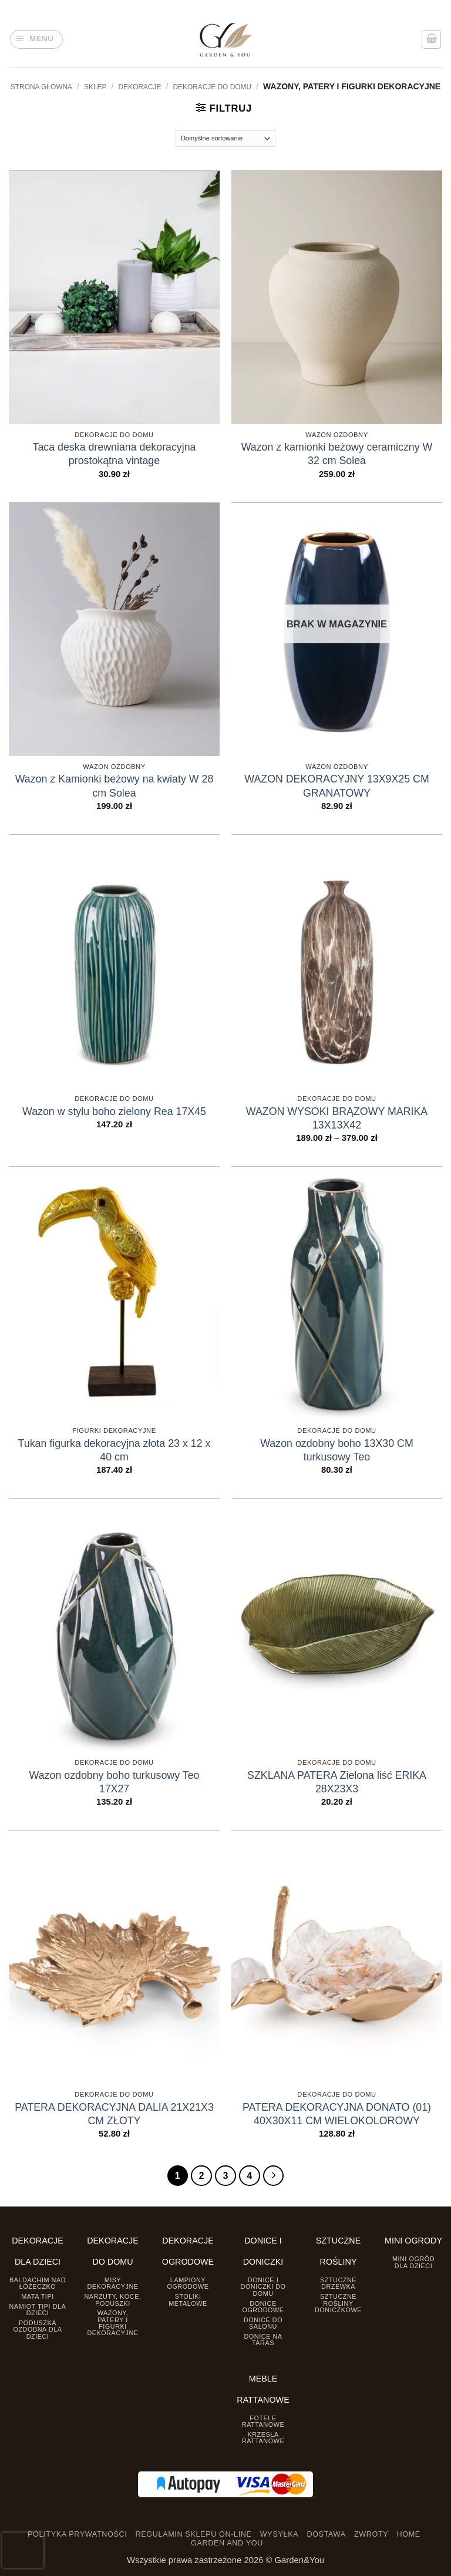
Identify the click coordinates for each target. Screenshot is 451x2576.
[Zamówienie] (226, 138)
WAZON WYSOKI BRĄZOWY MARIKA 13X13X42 (337, 1118)
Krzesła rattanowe (263, 2437)
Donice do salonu (263, 2322)
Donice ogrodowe (263, 2306)
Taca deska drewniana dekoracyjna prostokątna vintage (114, 453)
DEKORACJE (140, 87)
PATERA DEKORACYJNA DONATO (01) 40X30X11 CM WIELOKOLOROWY (337, 2114)
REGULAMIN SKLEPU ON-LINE (194, 2534)
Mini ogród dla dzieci (413, 2262)
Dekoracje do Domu (212, 87)
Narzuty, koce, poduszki (112, 2299)
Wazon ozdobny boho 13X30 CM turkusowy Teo (336, 1450)
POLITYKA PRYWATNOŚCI (77, 2534)
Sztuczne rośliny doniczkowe (338, 2303)
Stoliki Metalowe (188, 2299)
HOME (408, 2534)
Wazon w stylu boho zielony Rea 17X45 (114, 1111)
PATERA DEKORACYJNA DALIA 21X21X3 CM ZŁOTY (114, 2114)
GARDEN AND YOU (227, 2542)
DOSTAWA (326, 2534)
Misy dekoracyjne (112, 2282)
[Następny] (272, 2175)
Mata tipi (37, 2296)
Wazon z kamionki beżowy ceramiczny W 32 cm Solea (337, 453)
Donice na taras (263, 2339)
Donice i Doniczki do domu (263, 2286)
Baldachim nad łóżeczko (37, 2282)
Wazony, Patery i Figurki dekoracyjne (112, 2322)
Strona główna (41, 87)
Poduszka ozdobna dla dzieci (38, 2329)
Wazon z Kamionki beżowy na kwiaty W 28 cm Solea (114, 785)
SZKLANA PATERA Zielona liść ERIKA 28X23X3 (336, 1782)
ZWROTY (371, 2534)
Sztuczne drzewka (338, 2282)
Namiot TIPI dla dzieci (37, 2309)
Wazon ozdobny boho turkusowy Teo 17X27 (114, 1782)
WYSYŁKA (279, 2534)
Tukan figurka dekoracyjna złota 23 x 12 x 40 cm (114, 1450)
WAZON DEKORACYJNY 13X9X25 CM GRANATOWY (336, 785)
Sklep (95, 87)
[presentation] (22, 2550)
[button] (36, 39)
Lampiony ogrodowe (187, 2282)
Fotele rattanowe (263, 2420)
